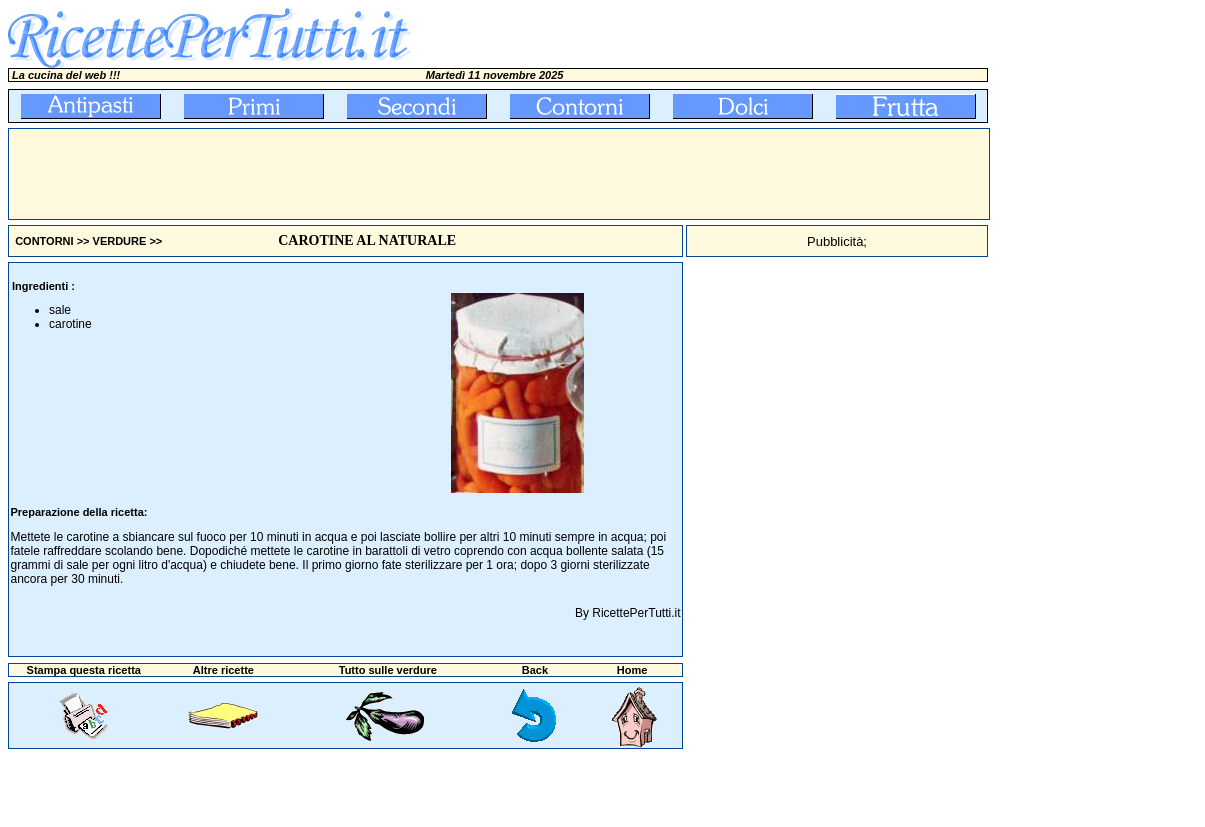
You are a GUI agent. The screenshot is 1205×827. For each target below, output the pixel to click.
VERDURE (120, 241)
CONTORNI (44, 241)
